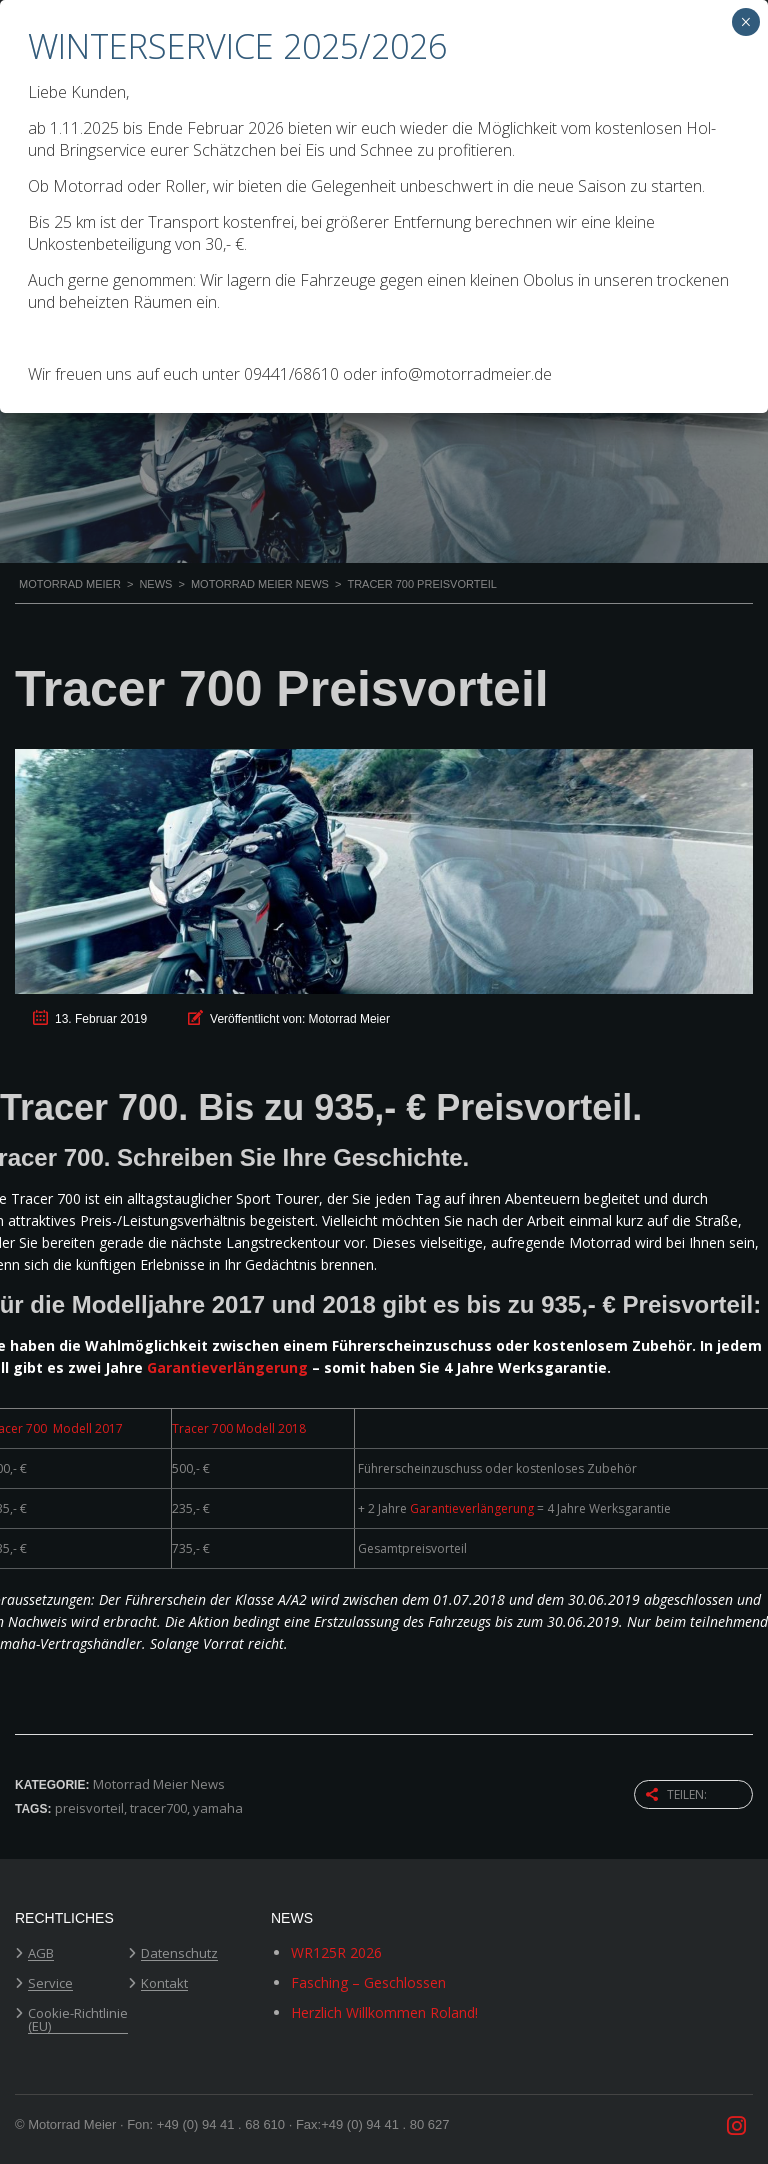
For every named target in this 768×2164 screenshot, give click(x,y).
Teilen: (676, 1794)
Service (50, 1984)
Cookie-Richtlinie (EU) (78, 2020)
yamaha (218, 1808)
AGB (41, 1954)
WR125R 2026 (336, 1952)
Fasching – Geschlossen (368, 1982)
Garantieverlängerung (227, 1367)
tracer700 (158, 1808)
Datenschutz (179, 1954)
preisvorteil (89, 1808)
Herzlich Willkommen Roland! (384, 2012)
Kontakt (164, 1984)
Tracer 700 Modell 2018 (239, 1428)
